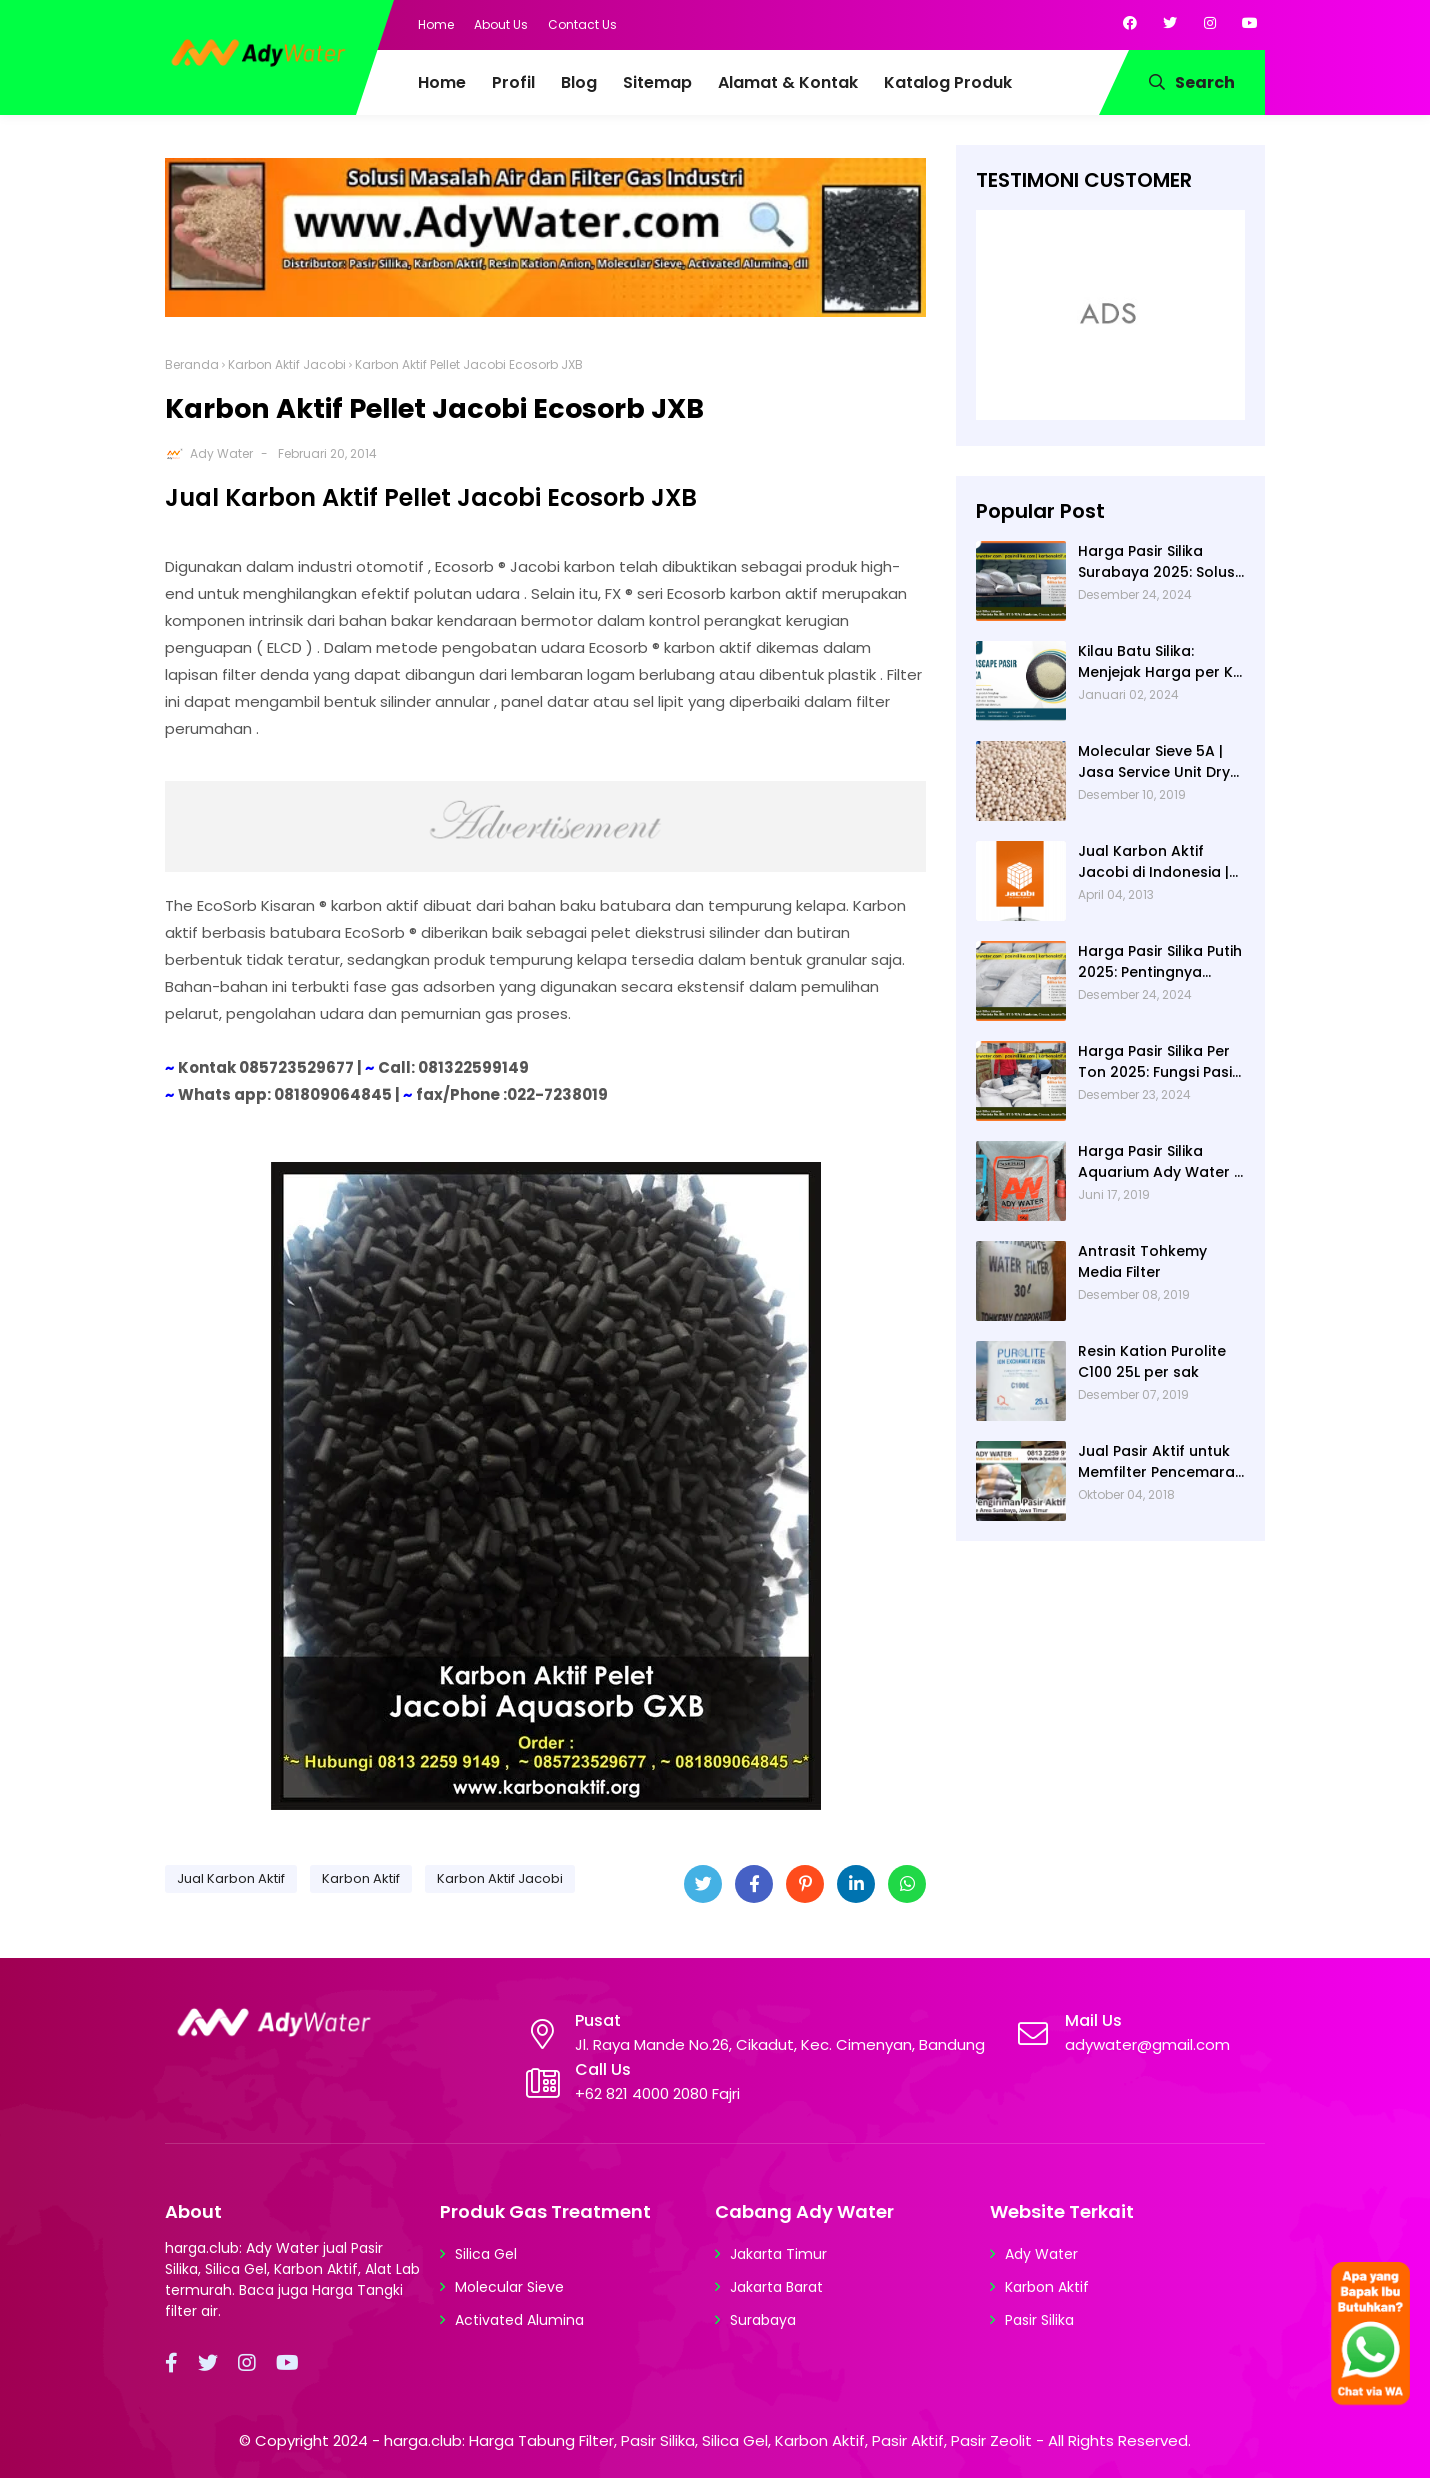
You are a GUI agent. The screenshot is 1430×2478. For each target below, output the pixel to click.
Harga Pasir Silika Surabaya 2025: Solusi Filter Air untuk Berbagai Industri (1158, 562)
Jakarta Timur (778, 2254)
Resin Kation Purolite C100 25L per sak (1152, 1361)
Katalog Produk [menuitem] (948, 82)
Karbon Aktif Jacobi (287, 364)
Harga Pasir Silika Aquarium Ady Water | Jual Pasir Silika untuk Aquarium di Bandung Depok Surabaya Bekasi (1158, 1162)
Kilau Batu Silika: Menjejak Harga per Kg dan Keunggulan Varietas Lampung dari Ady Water (1161, 662)
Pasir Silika (1039, 2320)
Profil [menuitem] (513, 82)
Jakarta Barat (776, 2287)
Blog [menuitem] (579, 82)
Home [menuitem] (442, 82)
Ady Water (221, 453)
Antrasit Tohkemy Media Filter (1142, 1261)
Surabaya (763, 2320)
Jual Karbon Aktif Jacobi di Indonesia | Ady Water (1153, 862)
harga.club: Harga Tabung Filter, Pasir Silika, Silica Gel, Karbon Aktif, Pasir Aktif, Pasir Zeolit (708, 2440)
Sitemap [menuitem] (657, 82)
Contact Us (582, 24)
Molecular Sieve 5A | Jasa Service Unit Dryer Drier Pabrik (1161, 762)
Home (436, 24)
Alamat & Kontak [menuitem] (788, 82)
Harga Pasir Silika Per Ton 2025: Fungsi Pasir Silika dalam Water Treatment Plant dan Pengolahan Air (1158, 1062)
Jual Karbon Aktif (231, 1878)
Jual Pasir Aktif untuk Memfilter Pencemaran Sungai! (1161, 1462)
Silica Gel (486, 2254)
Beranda (192, 364)
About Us (501, 24)
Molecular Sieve (509, 2287)
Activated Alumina (519, 2320)
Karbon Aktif (361, 1878)
